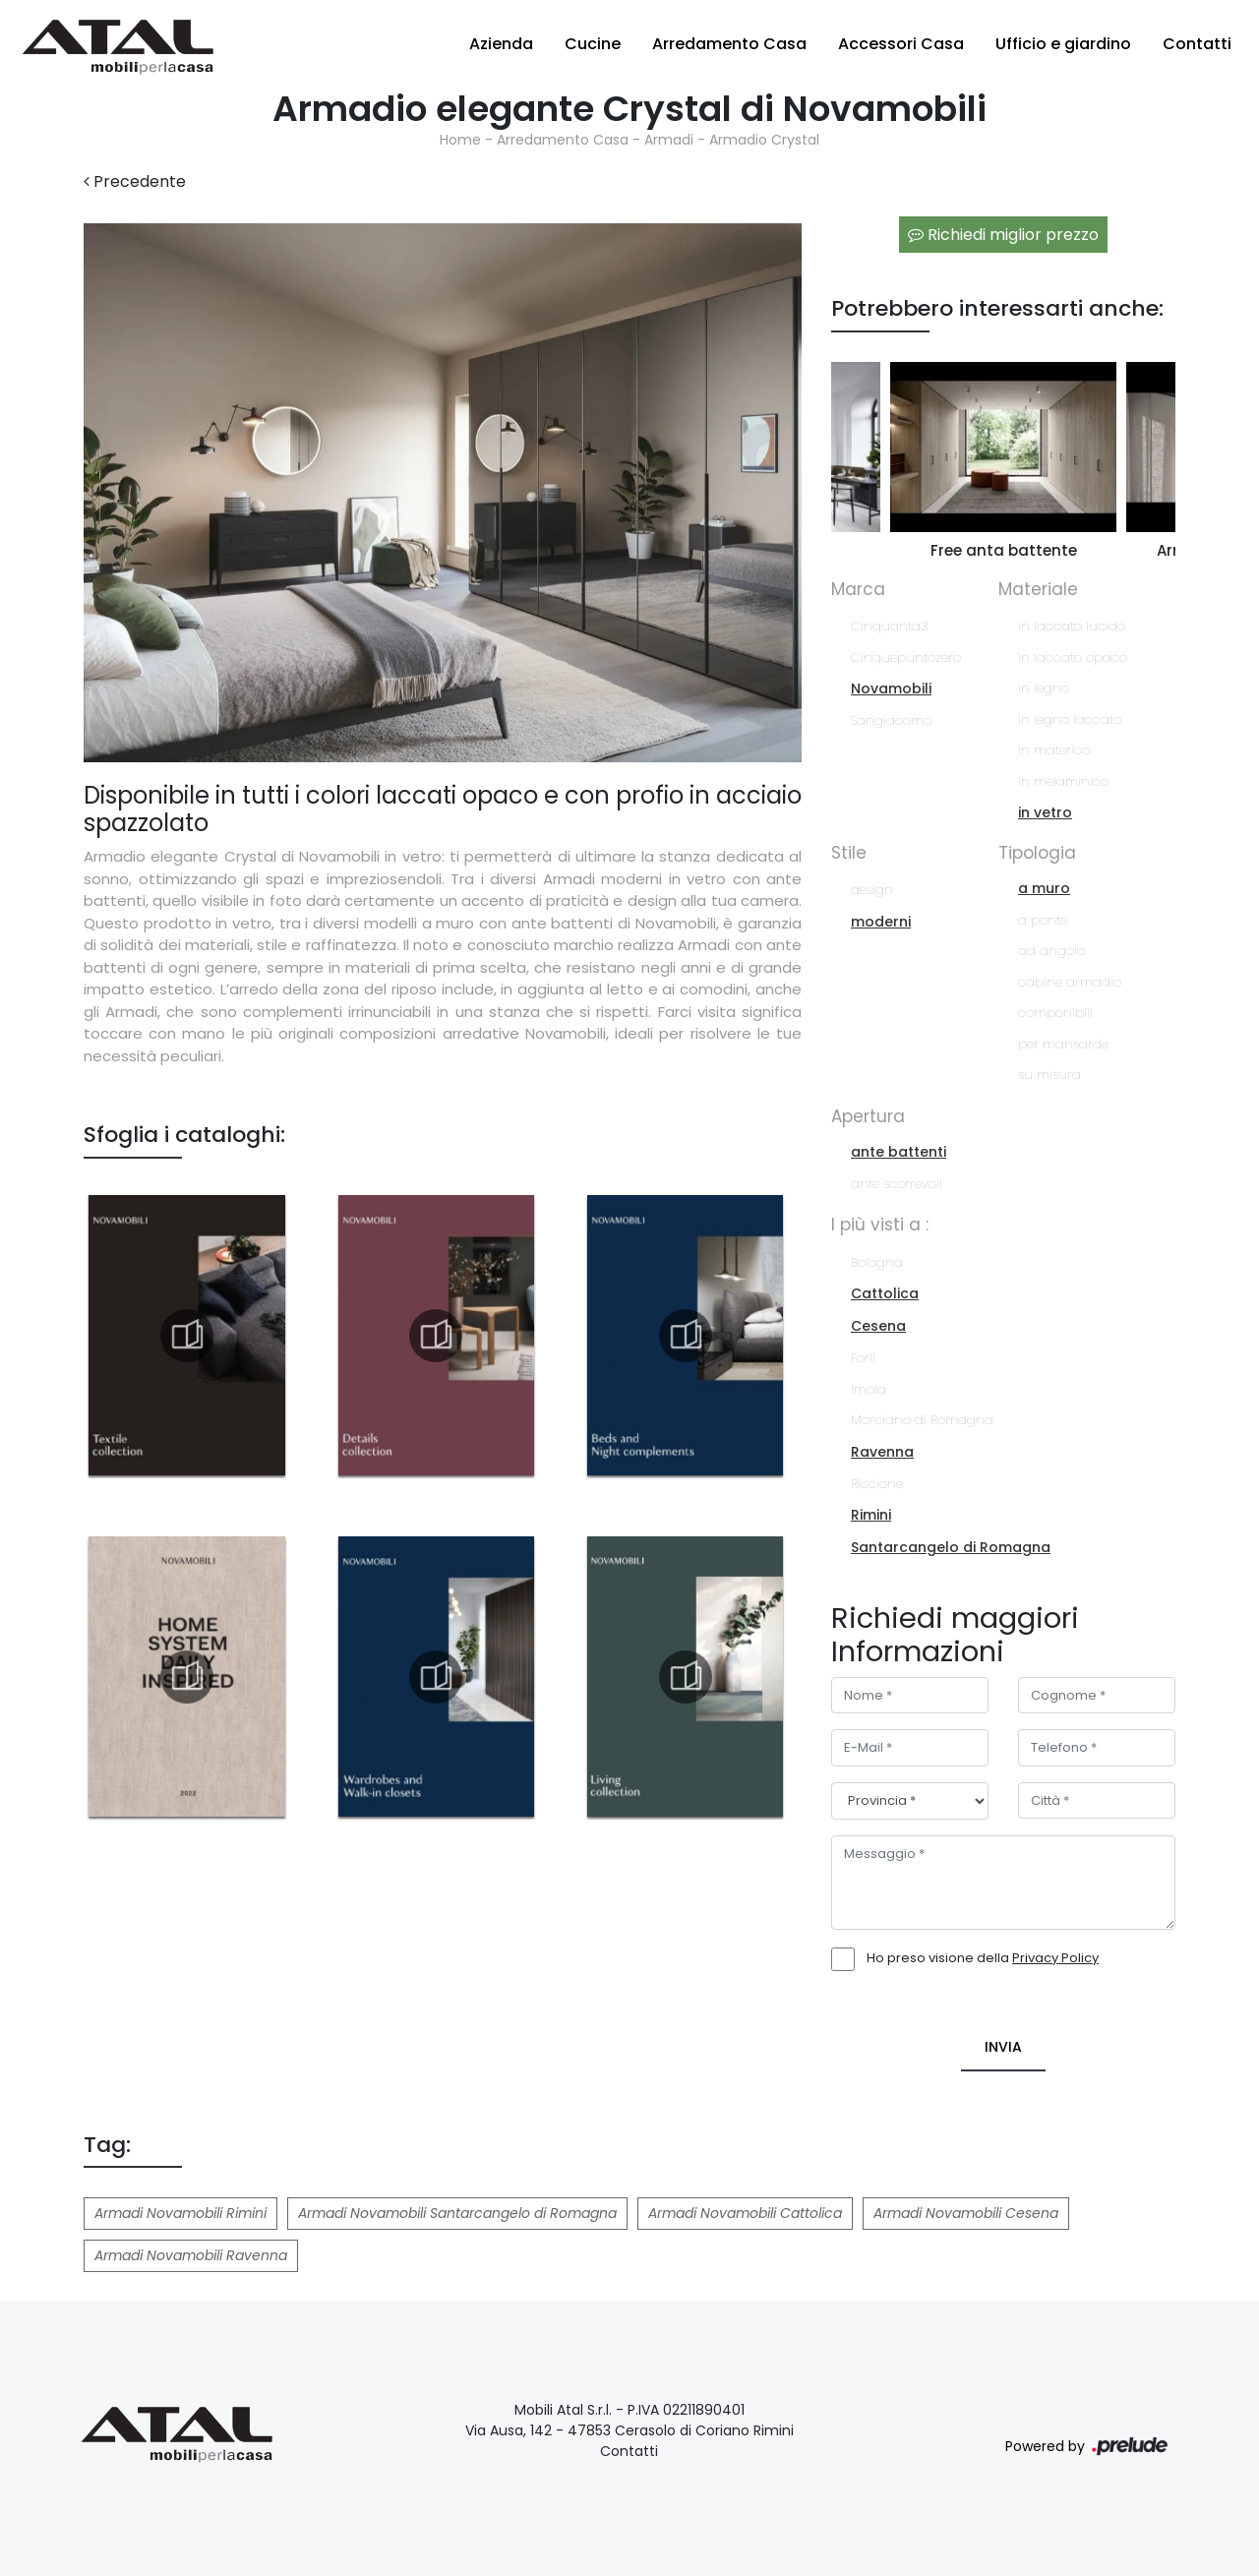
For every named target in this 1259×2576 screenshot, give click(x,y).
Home (460, 140)
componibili (1055, 1012)
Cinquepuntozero (906, 657)
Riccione (877, 1483)
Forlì (863, 1357)
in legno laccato (1069, 719)
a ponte (1042, 920)
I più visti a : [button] (880, 1224)
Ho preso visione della (983, 1957)
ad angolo (1051, 950)
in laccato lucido (1071, 626)
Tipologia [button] (1037, 853)
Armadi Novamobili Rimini (180, 2213)
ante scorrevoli (896, 1183)
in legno (1043, 688)
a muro (1044, 888)
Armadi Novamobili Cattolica (745, 2213)
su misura (1049, 1074)
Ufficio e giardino (1063, 43)
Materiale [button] (1038, 589)
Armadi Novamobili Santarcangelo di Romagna (457, 2213)
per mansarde (1063, 1044)
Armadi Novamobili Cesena (965, 2213)
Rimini (871, 1515)
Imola (868, 1389)
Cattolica (885, 1293)
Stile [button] (849, 853)
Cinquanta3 (889, 626)
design (872, 889)
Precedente (135, 181)
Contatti (1197, 43)
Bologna (877, 1262)
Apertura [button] (868, 1116)
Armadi (668, 140)
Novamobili (891, 688)
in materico (1054, 750)
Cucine (593, 43)
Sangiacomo (891, 720)
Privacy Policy (1055, 1957)
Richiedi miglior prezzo (1003, 234)
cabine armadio (1069, 982)
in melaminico (1063, 781)
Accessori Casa (901, 43)
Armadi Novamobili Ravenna (190, 2255)
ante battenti (898, 1152)
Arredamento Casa (729, 43)
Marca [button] (858, 589)
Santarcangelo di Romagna (950, 1547)
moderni (881, 921)
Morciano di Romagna (922, 1419)
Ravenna (882, 1452)
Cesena (878, 1326)
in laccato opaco (1072, 657)
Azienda (501, 43)
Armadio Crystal (764, 140)
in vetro (1045, 812)
